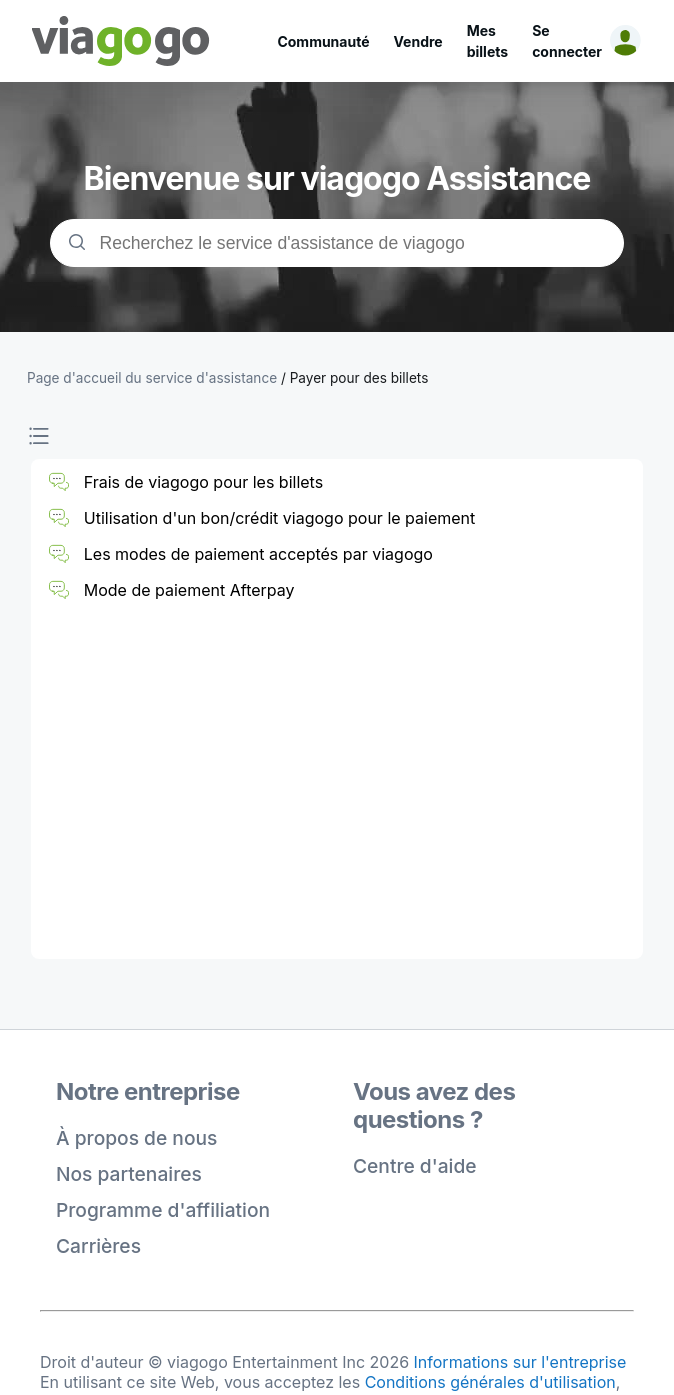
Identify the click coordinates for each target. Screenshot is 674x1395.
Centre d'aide (415, 1166)
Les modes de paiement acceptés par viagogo (258, 554)
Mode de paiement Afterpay (189, 590)
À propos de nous (136, 1138)
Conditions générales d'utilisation (490, 1382)
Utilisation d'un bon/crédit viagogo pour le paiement (280, 518)
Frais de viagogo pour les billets (203, 482)
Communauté (323, 41)
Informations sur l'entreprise (520, 1362)
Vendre (418, 41)
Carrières (98, 1246)
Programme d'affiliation (163, 1210)
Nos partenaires (129, 1174)
